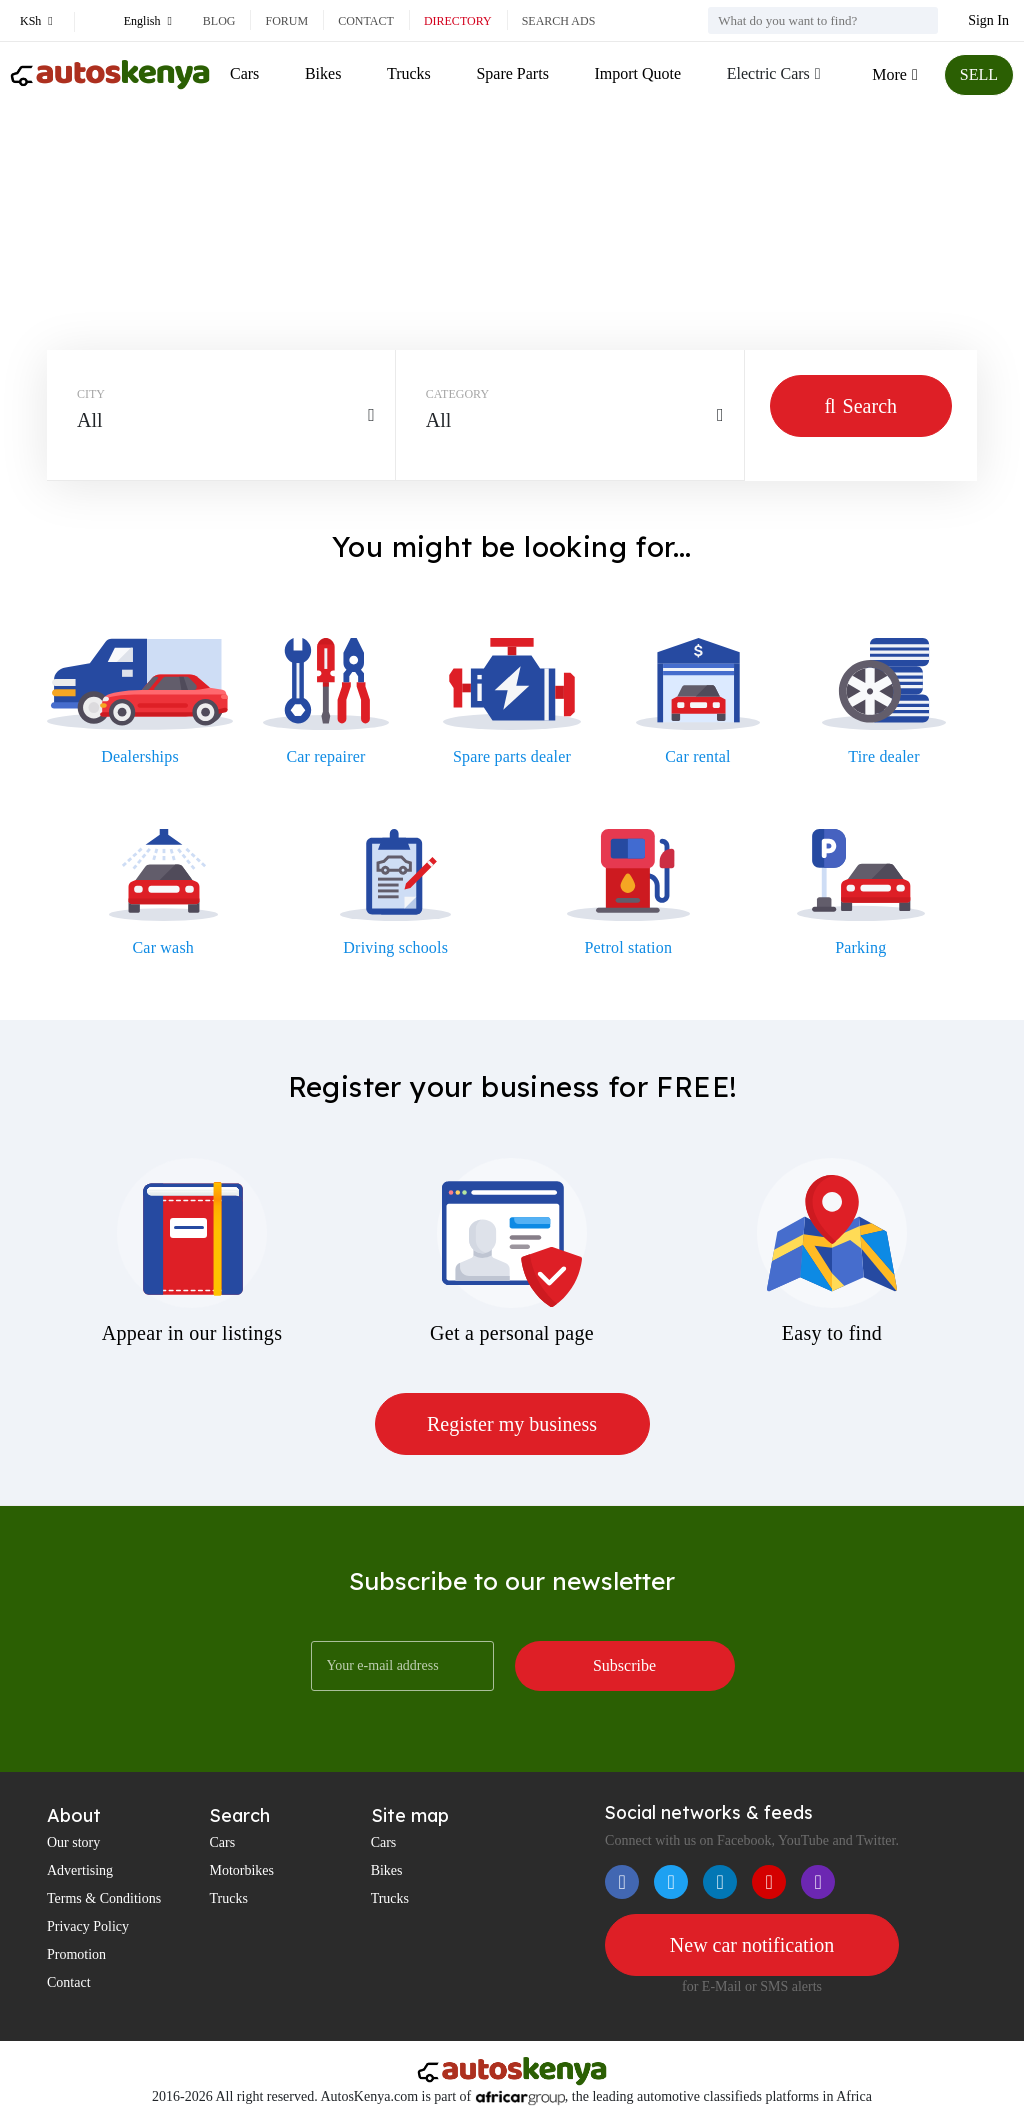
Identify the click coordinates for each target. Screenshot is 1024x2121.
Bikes (323, 73)
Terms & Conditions (104, 1898)
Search (860, 406)
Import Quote (637, 73)
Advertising (80, 1870)
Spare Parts (512, 73)
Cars (244, 73)
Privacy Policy (88, 1926)
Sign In (988, 20)
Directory (458, 21)
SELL (979, 74)
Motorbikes (241, 1870)
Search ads (559, 21)
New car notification (752, 1945)
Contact (366, 21)
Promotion (76, 1954)
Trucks (409, 73)
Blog (219, 21)
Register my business (512, 1424)
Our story (73, 1842)
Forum (286, 21)
